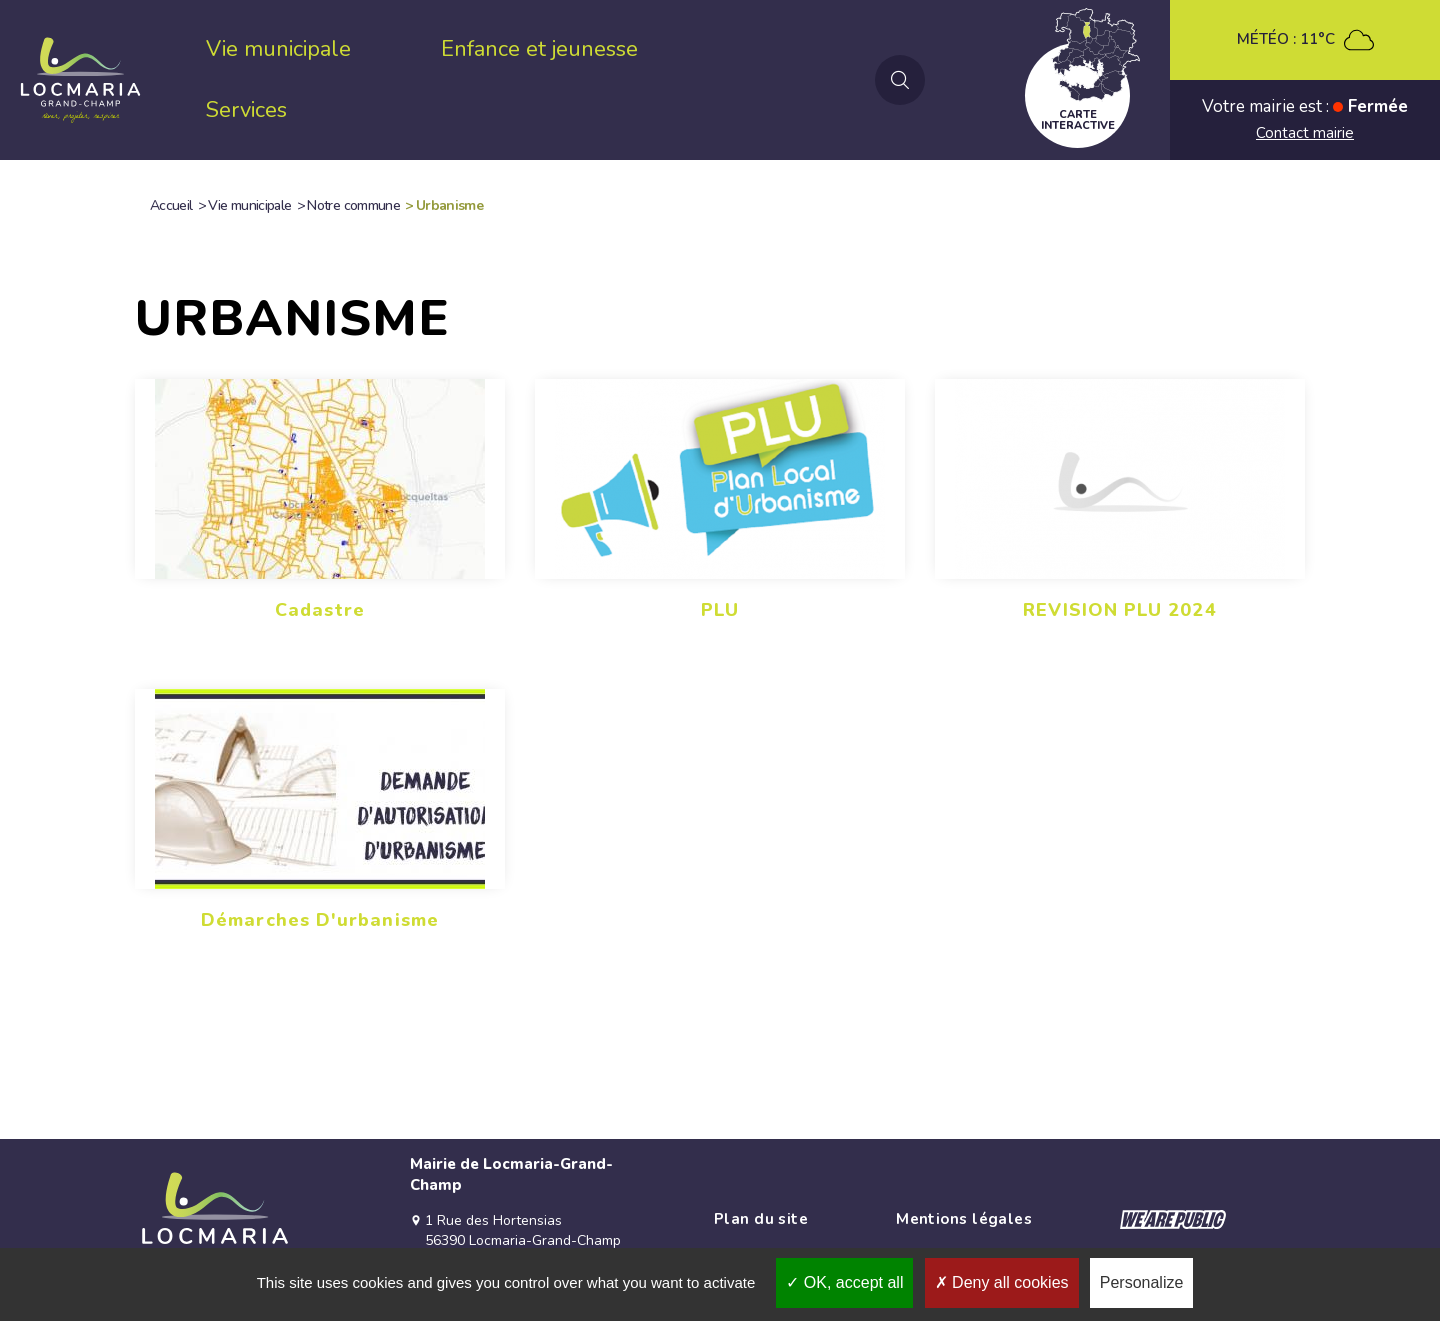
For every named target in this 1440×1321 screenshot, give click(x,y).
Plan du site (761, 1219)
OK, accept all (844, 1282)
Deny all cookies (1002, 1282)
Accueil (171, 205)
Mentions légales (964, 1219)
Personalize (1142, 1282)
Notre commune (353, 205)
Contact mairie (1305, 133)
